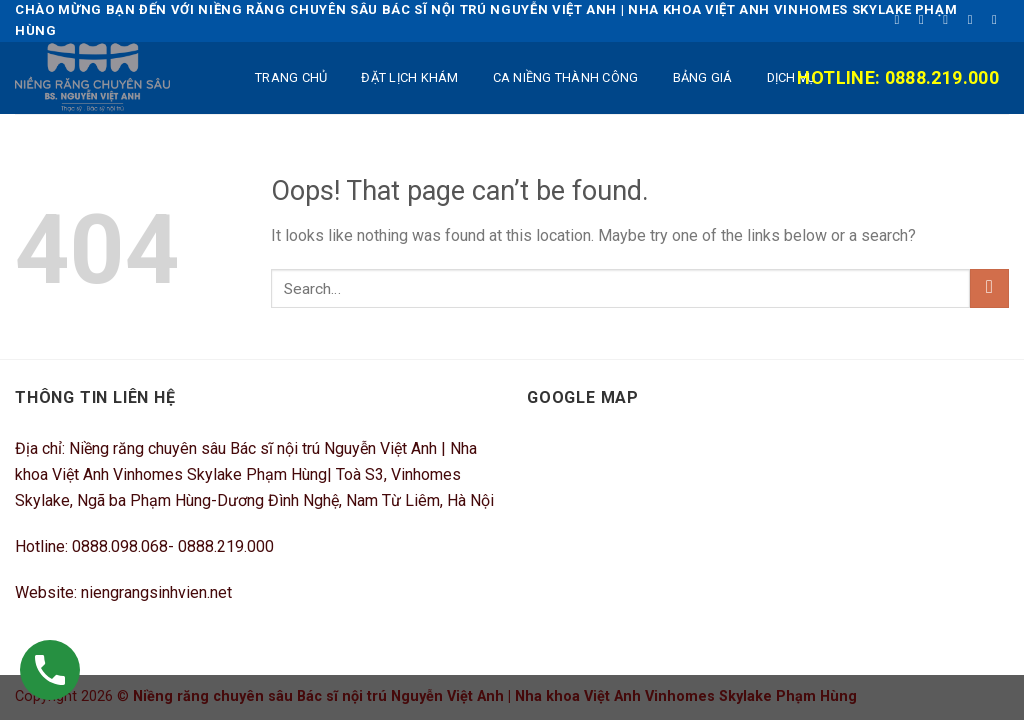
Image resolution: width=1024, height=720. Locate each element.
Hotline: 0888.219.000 (898, 77)
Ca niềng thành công (566, 77)
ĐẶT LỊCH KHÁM (409, 77)
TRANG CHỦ (291, 77)
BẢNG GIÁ (703, 77)
